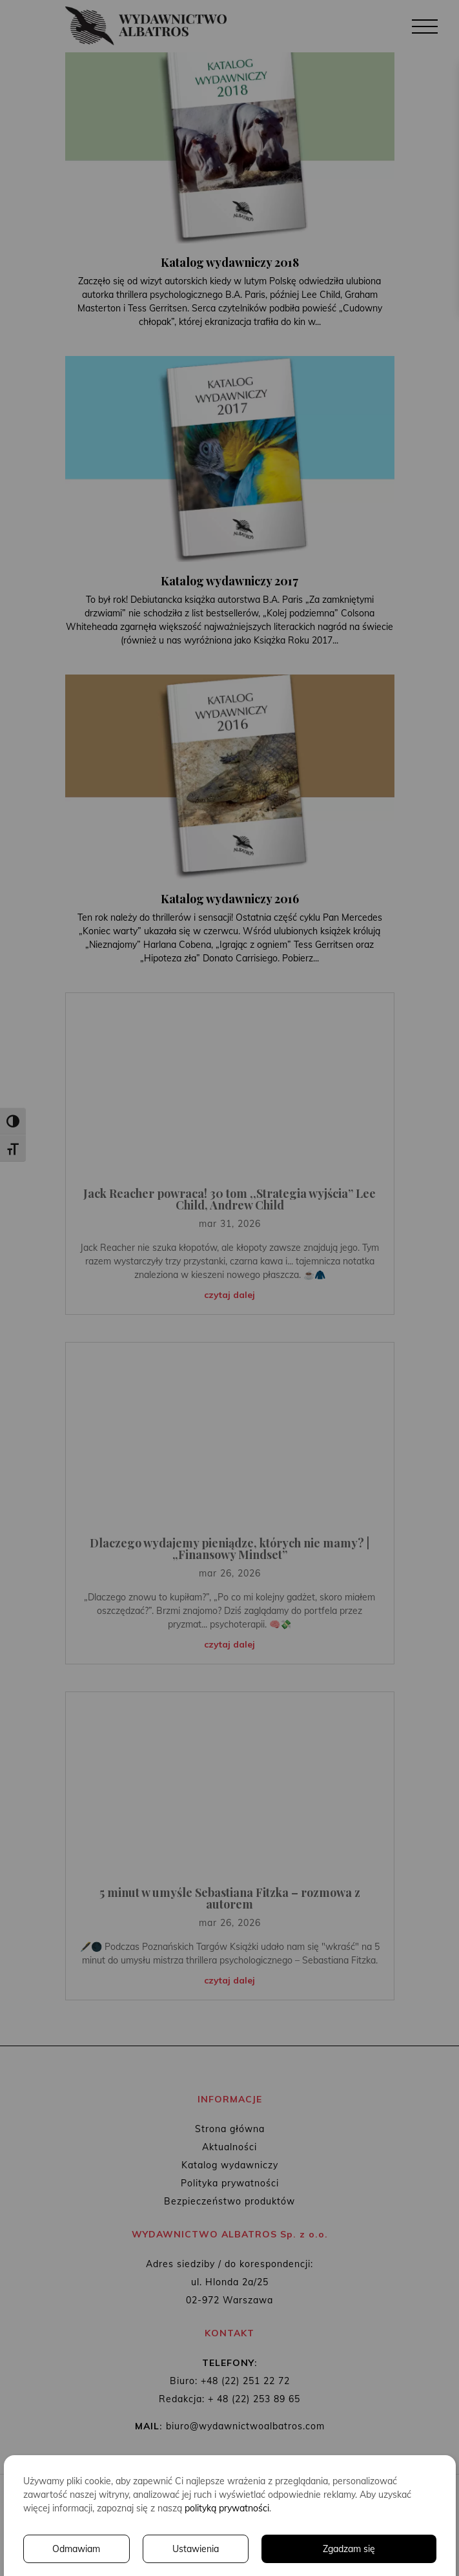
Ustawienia (195, 2549)
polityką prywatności (227, 2508)
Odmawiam (76, 2549)
